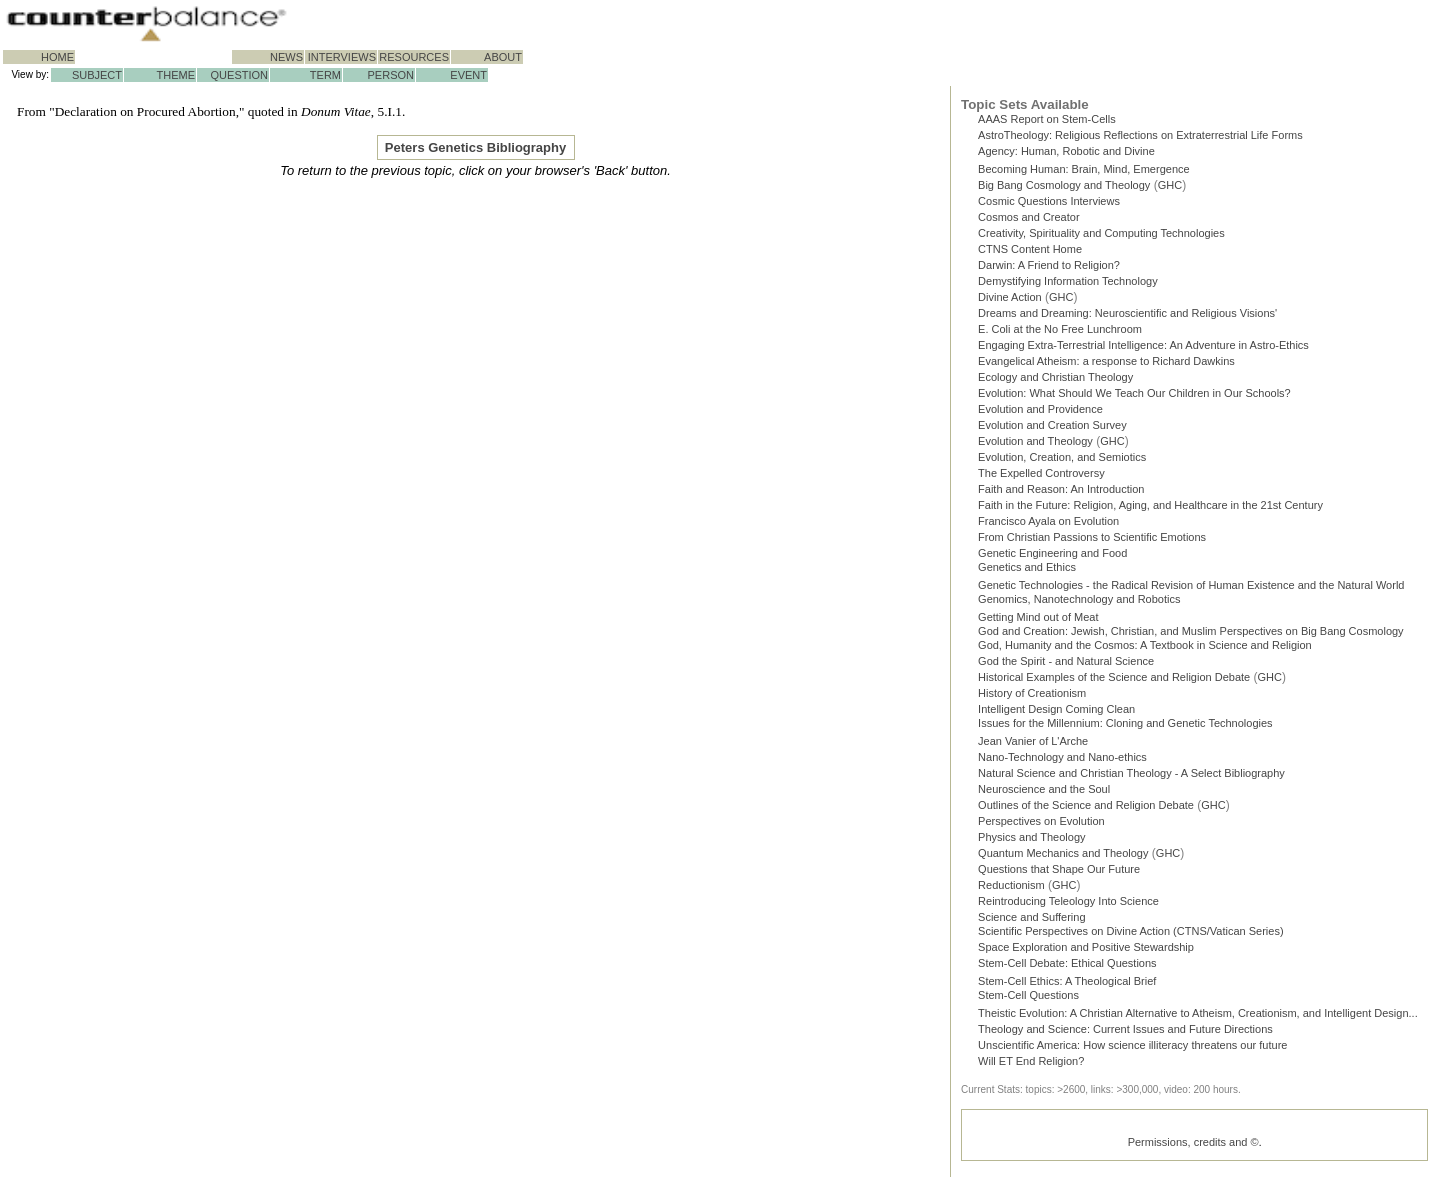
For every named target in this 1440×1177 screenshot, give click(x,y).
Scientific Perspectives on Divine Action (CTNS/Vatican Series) (1130, 935)
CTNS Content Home (1030, 249)
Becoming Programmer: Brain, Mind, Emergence (1084, 169)
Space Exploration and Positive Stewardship (1086, 951)
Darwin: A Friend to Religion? (1049, 265)
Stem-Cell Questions (1028, 999)
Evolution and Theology (1035, 441)
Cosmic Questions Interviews (1049, 201)
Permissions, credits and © (1193, 1146)
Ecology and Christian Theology (1055, 377)
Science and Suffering (1031, 921)
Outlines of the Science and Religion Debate (1086, 809)
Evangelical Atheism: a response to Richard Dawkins (1106, 361)
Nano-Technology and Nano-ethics (1062, 761)
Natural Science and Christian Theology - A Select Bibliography (1131, 777)
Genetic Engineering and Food (1052, 553)
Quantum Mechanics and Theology (1063, 857)
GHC (1170, 185)
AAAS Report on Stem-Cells (1047, 119)
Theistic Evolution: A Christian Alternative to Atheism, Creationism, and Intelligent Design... (1198, 1017)
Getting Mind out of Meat (1038, 617)
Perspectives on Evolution (1041, 825)
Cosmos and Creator (1029, 217)
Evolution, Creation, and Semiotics (1062, 457)
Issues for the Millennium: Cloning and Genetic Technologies (1125, 727)
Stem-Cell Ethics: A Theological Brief (1067, 985)
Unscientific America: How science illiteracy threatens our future (1132, 1049)
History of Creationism (1032, 697)
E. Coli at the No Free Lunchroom (1060, 329)
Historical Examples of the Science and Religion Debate (1114, 681)
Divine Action (1010, 297)
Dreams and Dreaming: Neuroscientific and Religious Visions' (1127, 313)
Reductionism (1011, 889)
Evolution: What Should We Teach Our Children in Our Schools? (1134, 393)
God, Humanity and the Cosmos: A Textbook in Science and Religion (1145, 649)
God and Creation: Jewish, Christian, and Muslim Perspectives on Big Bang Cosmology (1191, 633)
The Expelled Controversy (1041, 473)
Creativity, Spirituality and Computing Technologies (1101, 233)
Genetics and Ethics (1027, 567)
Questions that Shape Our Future (1059, 873)
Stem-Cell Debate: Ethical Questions (1067, 967)
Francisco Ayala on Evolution (1048, 521)
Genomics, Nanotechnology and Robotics (1079, 599)
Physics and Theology (1031, 841)
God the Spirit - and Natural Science (1066, 665)
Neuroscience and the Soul (1044, 793)
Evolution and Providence (1040, 409)
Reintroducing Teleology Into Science (1068, 905)
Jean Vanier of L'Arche (1033, 745)
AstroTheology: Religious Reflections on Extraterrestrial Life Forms (1140, 135)
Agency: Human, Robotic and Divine (1066, 151)
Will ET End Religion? (1031, 1065)
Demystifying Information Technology (1068, 281)
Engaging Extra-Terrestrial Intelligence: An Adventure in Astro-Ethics (1143, 345)
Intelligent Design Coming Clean (1056, 713)
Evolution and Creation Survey (1052, 425)
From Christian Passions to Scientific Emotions (1092, 537)
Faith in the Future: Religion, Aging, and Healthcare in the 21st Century (1150, 505)
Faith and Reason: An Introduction (1061, 489)
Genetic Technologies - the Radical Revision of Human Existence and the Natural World (1191, 585)
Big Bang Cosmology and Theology (1064, 185)
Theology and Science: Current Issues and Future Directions (1125, 1033)
